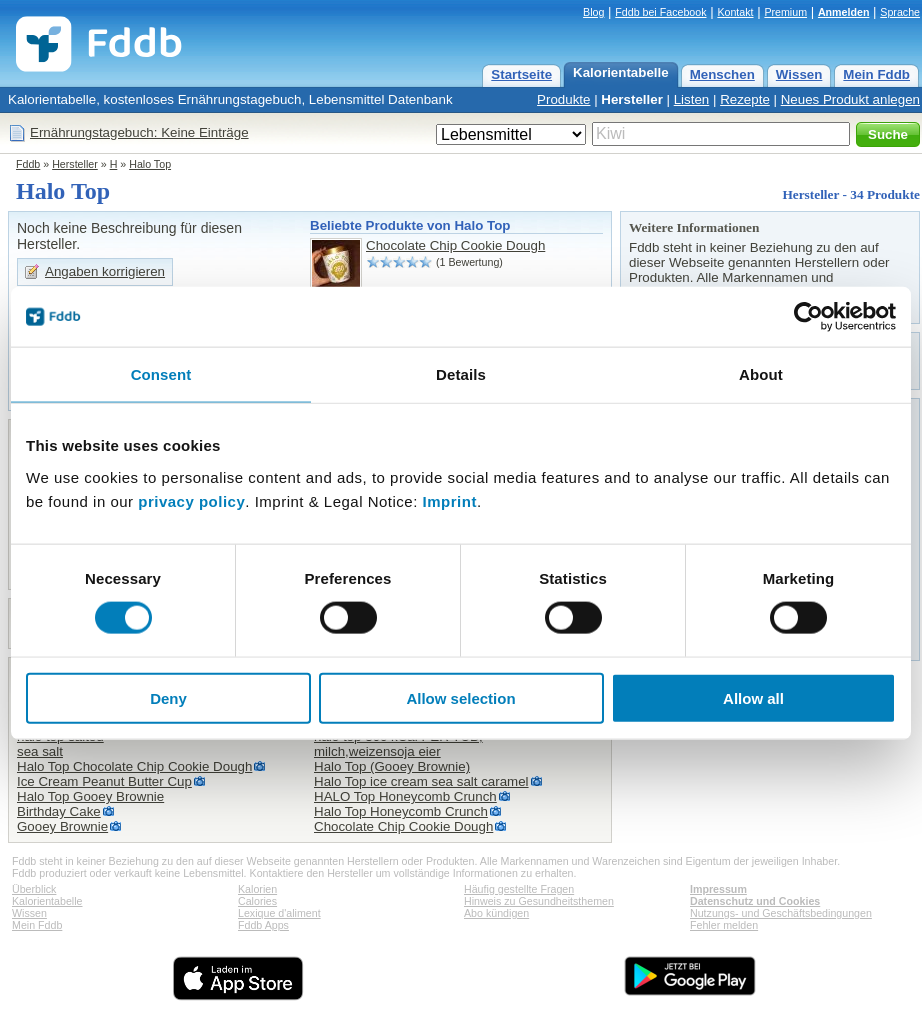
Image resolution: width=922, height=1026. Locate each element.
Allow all (753, 697)
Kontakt (735, 12)
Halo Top (150, 164)
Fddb (28, 164)
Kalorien (257, 889)
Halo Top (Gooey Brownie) (392, 766)
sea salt (40, 751)
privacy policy (191, 500)
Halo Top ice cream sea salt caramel (421, 781)
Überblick (34, 889)
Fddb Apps (263, 925)
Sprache (900, 12)
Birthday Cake (59, 811)
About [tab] (761, 374)
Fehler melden (724, 925)
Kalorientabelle (621, 72)
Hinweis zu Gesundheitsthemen (539, 901)
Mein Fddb (876, 74)
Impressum (718, 889)
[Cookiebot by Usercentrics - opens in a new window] (808, 317)
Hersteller (632, 99)
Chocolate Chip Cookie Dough (455, 245)
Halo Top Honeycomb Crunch (401, 811)
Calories (257, 901)
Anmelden (844, 12)
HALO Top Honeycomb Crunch (405, 796)
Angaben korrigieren (105, 271)
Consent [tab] (161, 374)
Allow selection (460, 697)
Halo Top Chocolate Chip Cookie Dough (134, 766)
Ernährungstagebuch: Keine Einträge (139, 132)
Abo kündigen (496, 913)
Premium (785, 12)
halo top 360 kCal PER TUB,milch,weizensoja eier (398, 744)
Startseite (521, 74)
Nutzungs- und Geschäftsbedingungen (781, 913)
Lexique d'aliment (279, 913)
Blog (593, 12)
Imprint (450, 500)
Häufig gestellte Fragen (519, 889)
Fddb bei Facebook (660, 12)
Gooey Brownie (62, 826)
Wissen (799, 74)
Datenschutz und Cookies (755, 901)
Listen (692, 99)
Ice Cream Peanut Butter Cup (104, 781)
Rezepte (745, 99)
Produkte (563, 99)
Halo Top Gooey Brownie (90, 796)
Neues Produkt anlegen (850, 99)
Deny (168, 697)
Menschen (722, 74)
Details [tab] (461, 374)
